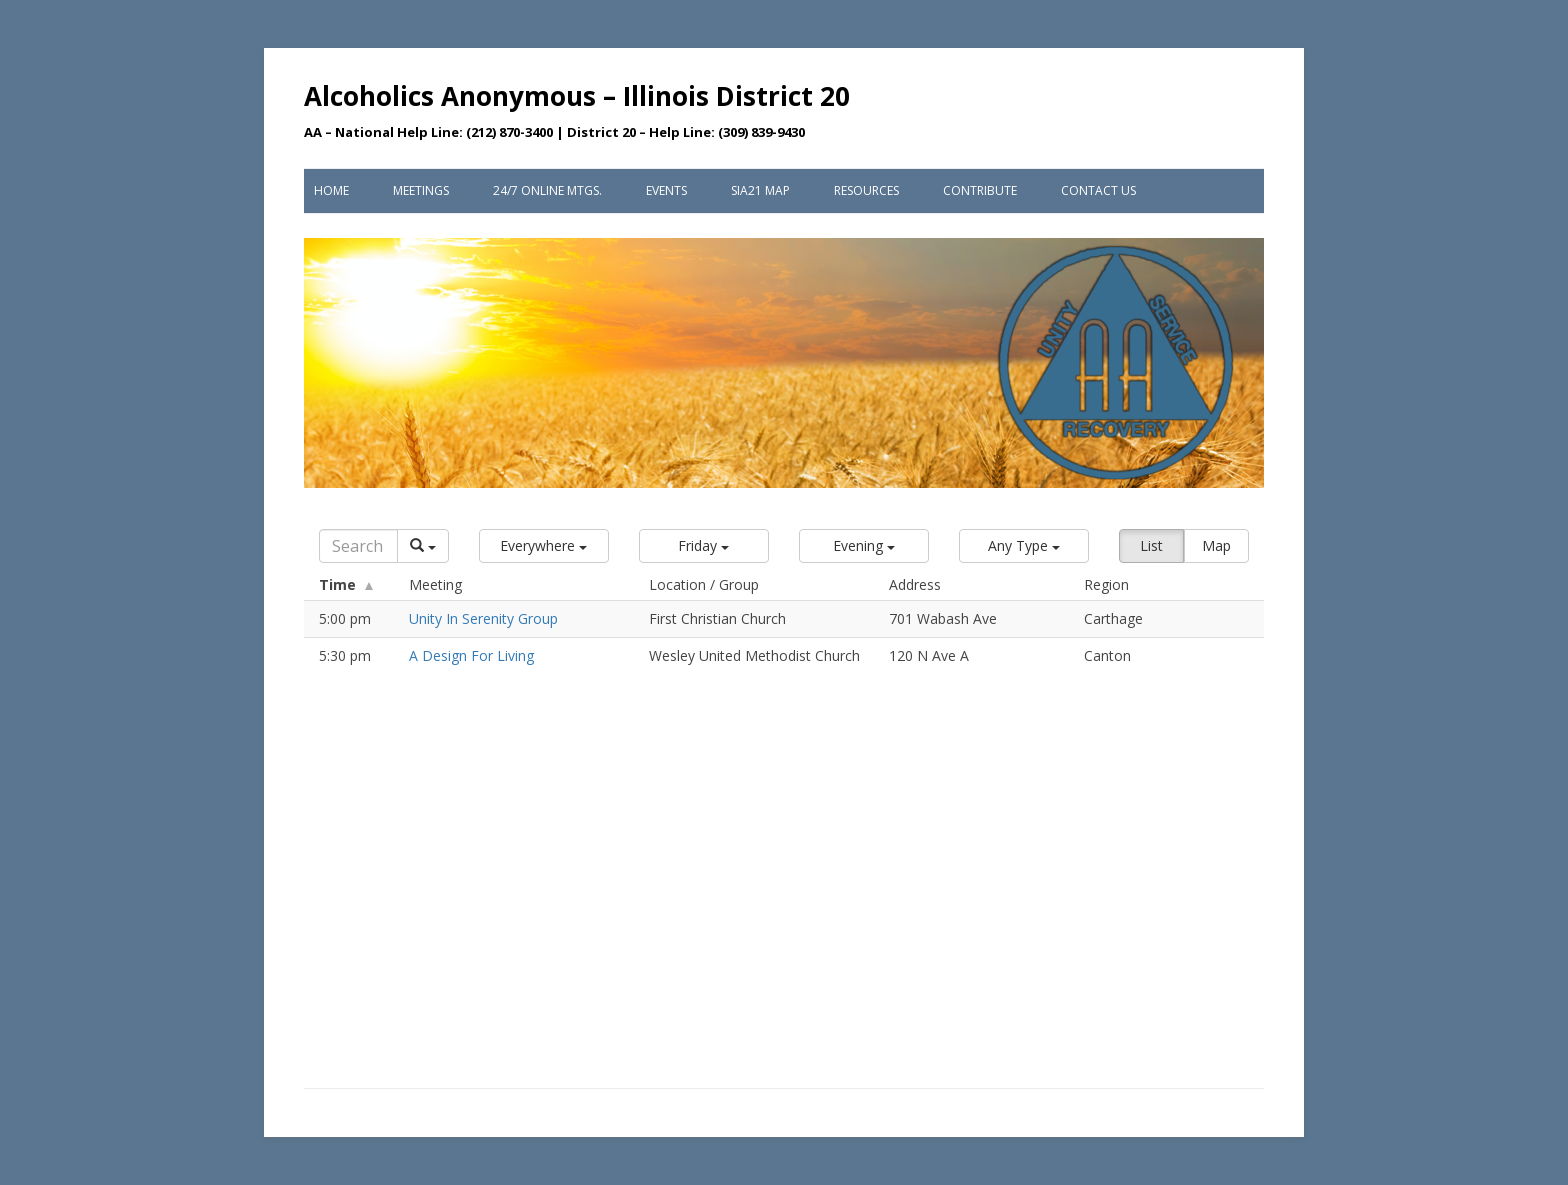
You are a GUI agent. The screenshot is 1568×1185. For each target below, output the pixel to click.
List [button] (1151, 545)
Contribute (980, 190)
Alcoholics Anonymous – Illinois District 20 (577, 96)
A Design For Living (471, 655)
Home (331, 190)
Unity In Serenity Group (483, 618)
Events (666, 190)
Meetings (421, 190)
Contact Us (1098, 190)
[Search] (358, 546)
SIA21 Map (760, 190)
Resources (866, 190)
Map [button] (1216, 545)
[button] (544, 546)
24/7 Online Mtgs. (547, 190)
